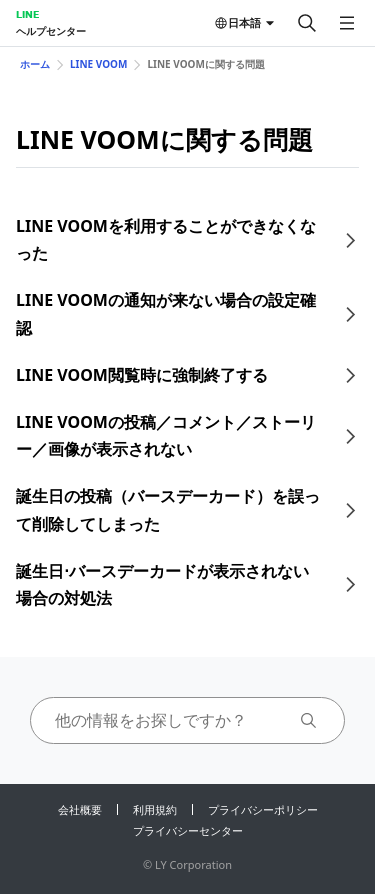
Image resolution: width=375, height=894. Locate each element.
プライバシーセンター (188, 830)
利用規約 (155, 809)
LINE (27, 14)
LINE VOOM (98, 64)
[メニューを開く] (347, 23)
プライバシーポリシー (263, 809)
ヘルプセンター (51, 31)
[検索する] (307, 23)
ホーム (35, 64)
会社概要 (80, 809)
